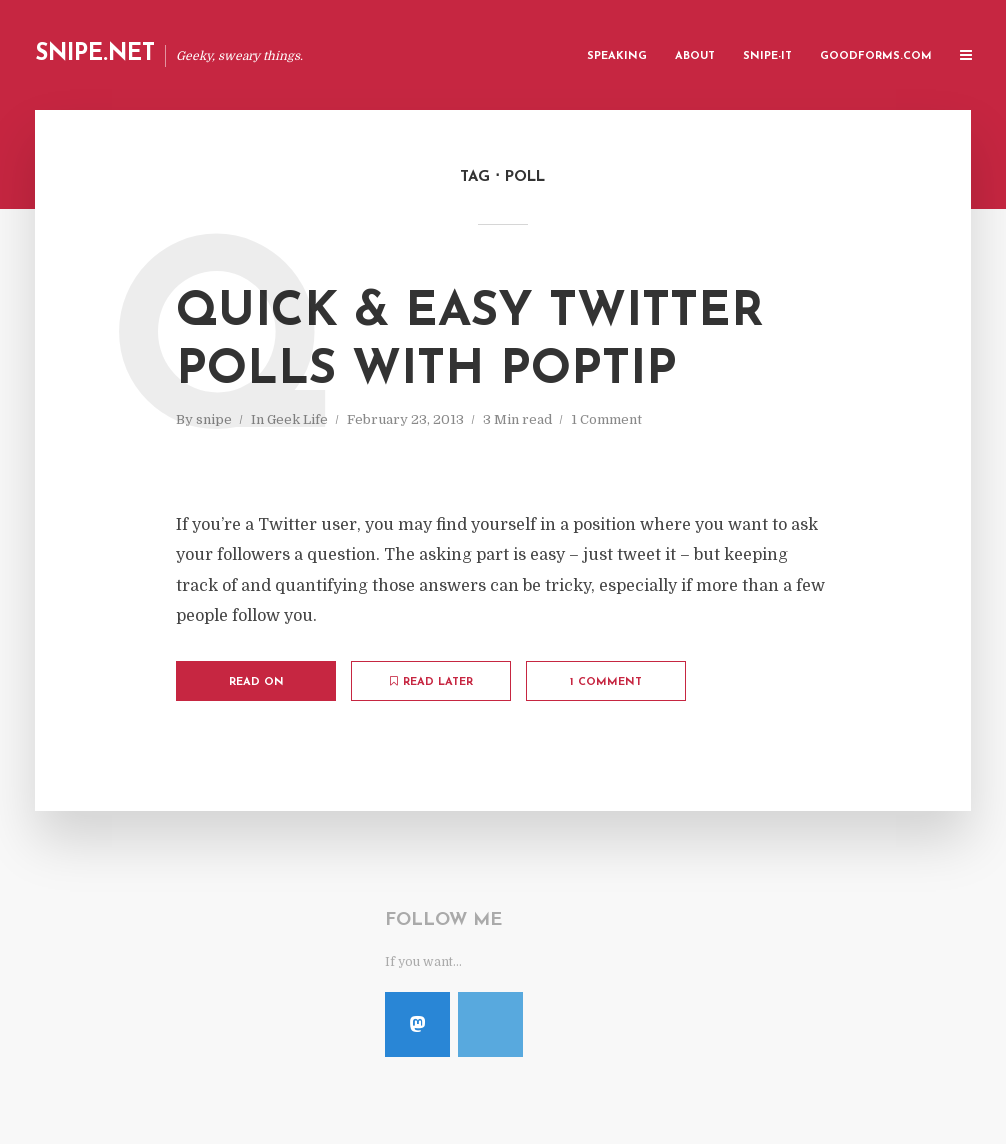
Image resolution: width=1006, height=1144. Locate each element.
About (695, 56)
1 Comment (606, 419)
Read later (431, 682)
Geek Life (297, 419)
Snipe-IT (767, 56)
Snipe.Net (95, 54)
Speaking (617, 56)
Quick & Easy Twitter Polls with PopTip (470, 342)
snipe (214, 419)
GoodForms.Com (876, 56)
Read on (256, 682)
